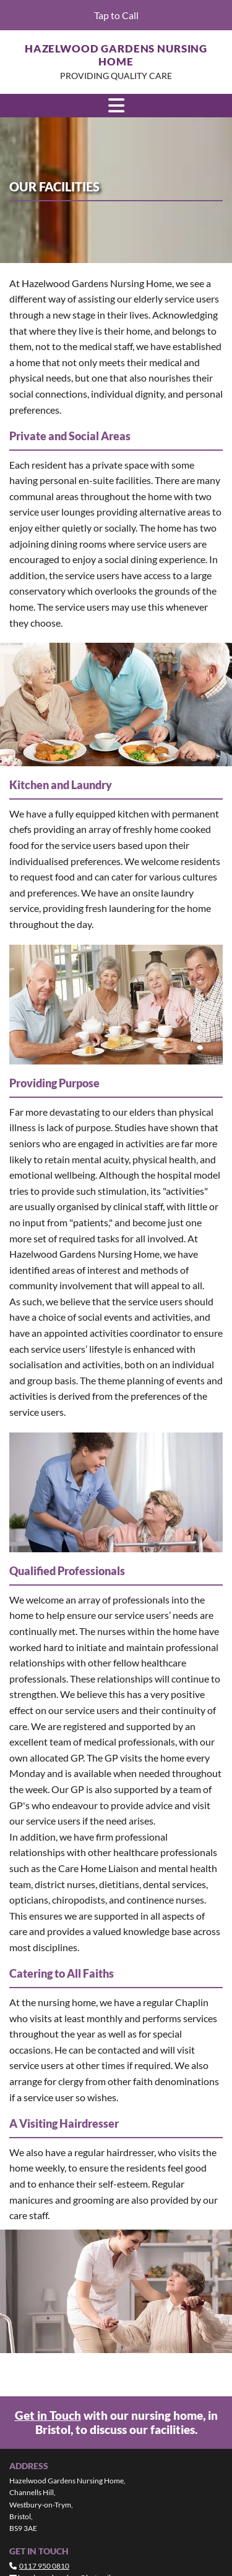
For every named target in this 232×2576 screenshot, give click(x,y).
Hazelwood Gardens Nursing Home (116, 54)
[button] (116, 15)
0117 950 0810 (44, 2565)
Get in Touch (48, 2415)
